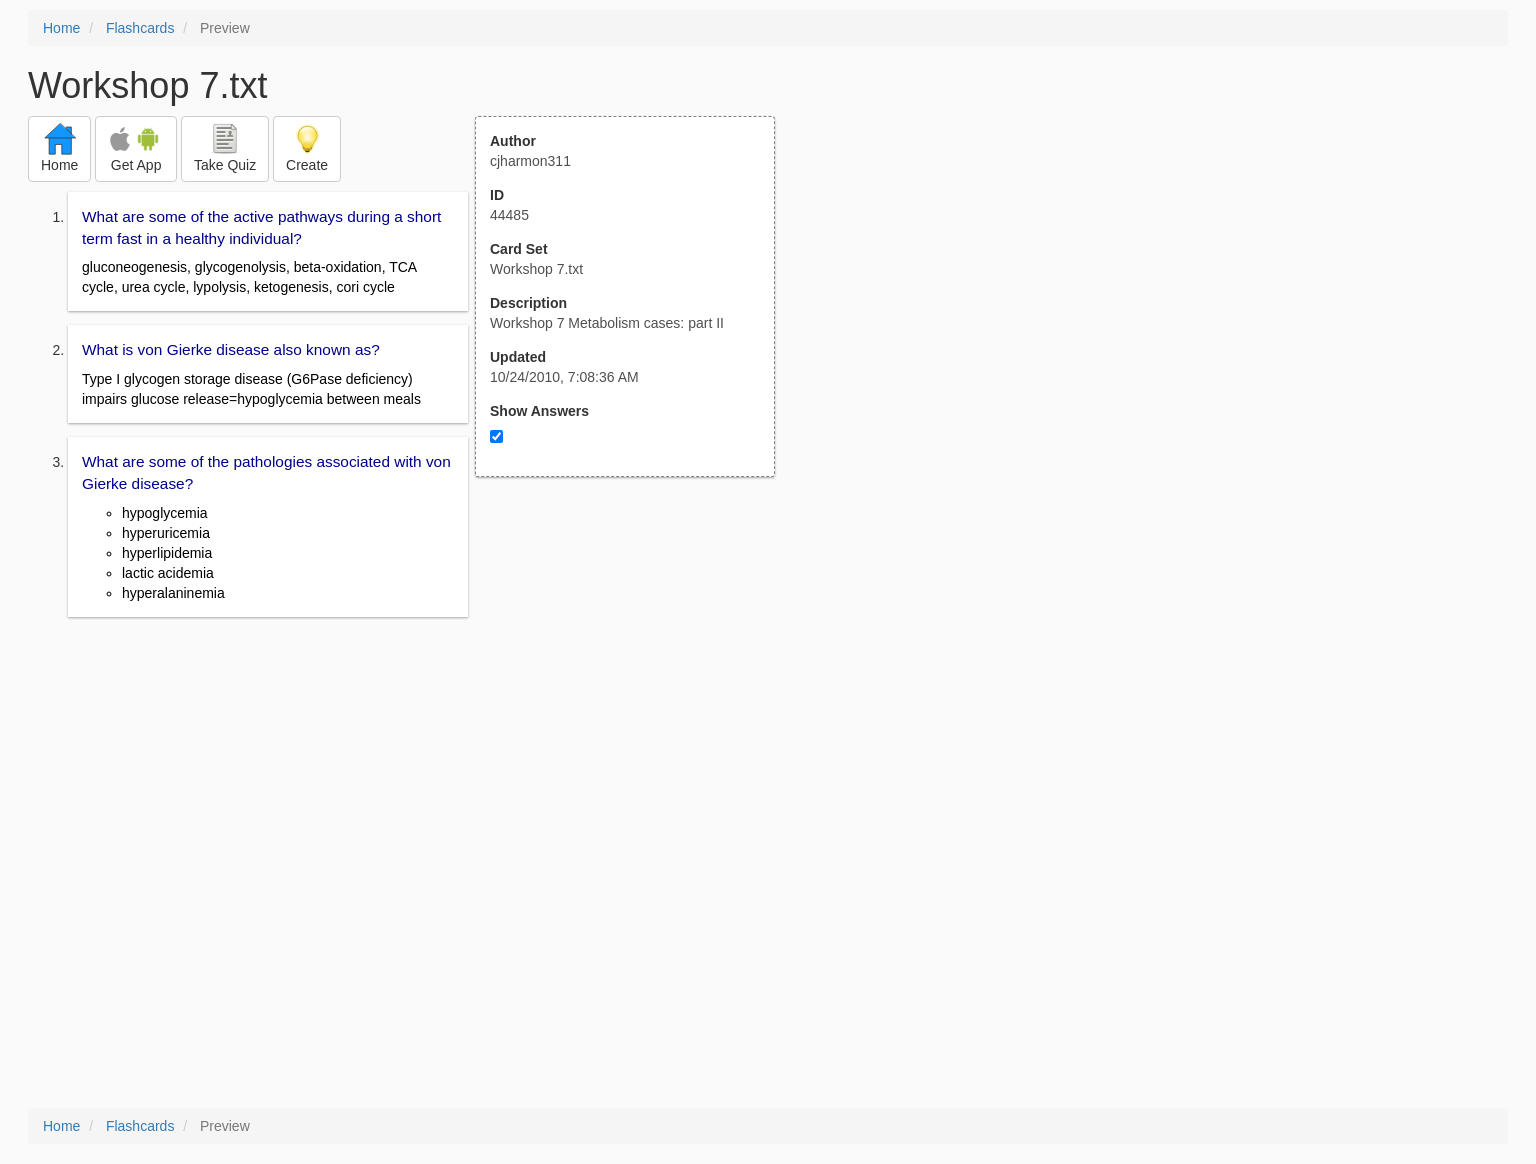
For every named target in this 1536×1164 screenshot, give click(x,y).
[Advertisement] (636, 673)
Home (61, 28)
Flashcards (140, 28)
